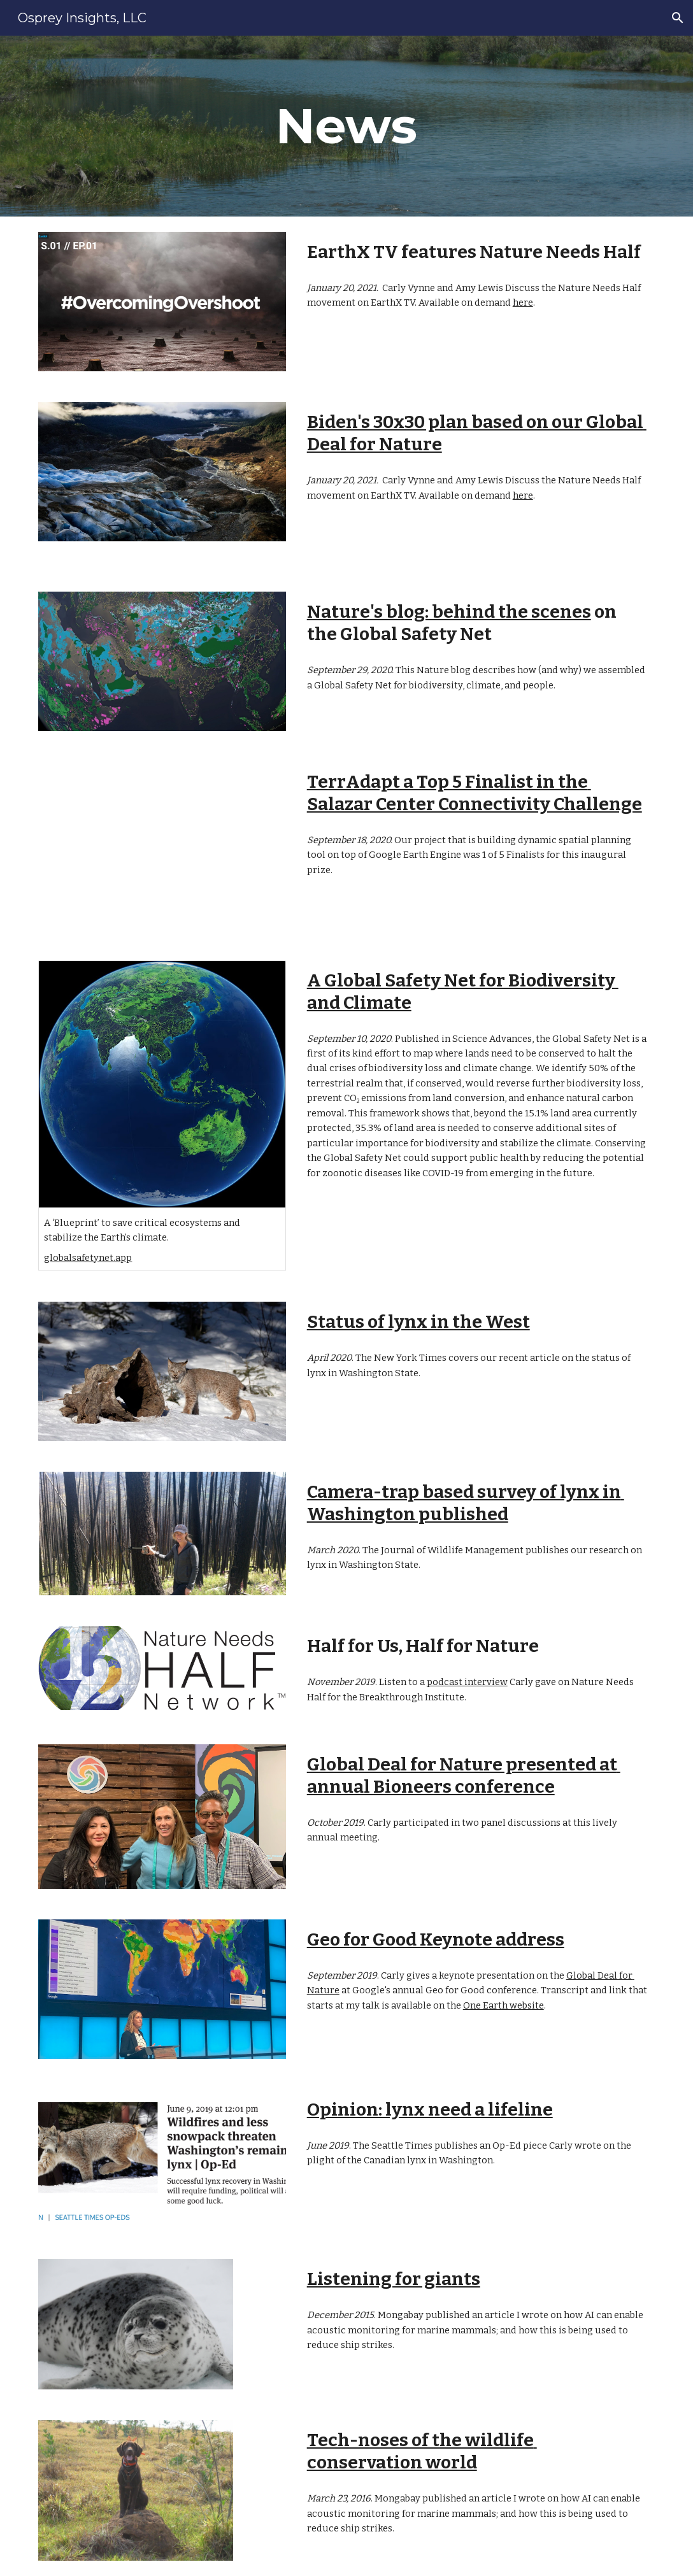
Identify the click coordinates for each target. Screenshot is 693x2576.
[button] (677, 18)
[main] (347, 126)
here (523, 302)
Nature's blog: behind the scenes (449, 611)
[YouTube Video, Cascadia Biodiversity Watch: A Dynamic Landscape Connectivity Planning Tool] (162, 846)
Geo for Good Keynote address (435, 1939)
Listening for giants (393, 2278)
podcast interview (467, 1682)
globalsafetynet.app (88, 1257)
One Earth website (503, 2005)
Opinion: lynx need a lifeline (430, 2109)
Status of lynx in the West (418, 1321)
